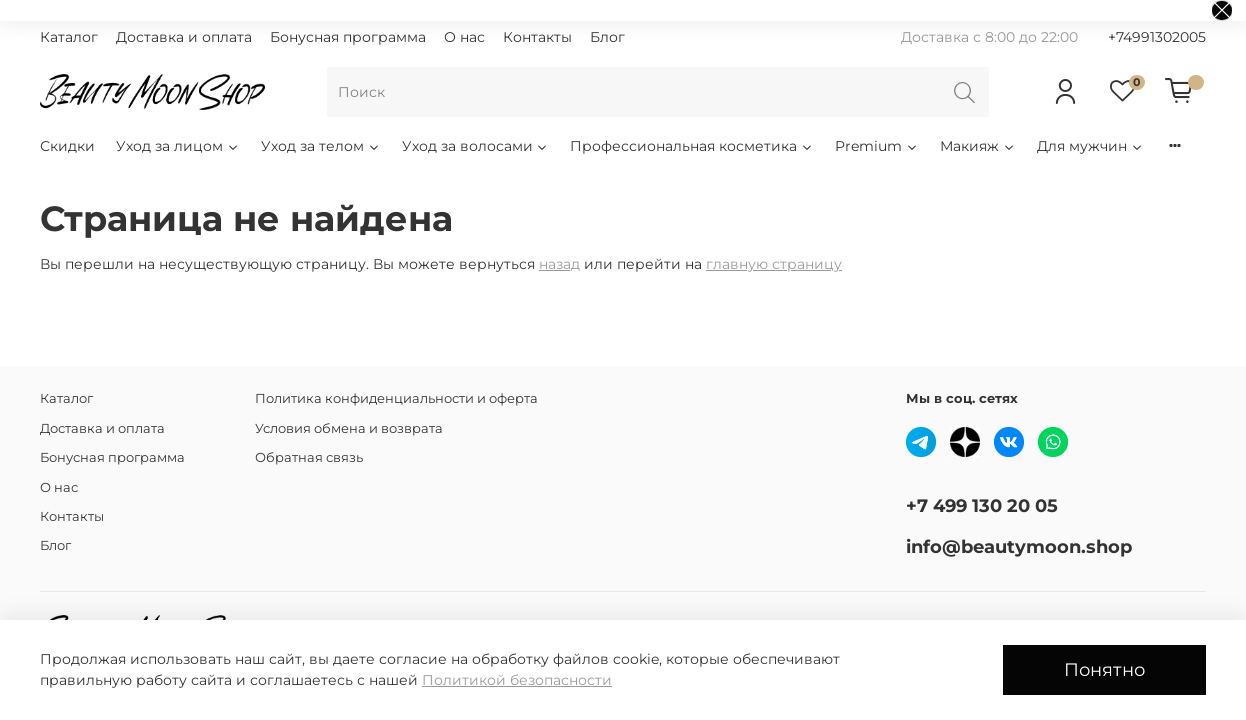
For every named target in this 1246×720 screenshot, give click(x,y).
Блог (607, 37)
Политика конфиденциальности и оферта (396, 398)
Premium (877, 146)
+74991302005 (1157, 37)
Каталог (69, 37)
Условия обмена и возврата (349, 428)
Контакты (537, 37)
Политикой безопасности (517, 680)
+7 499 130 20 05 (982, 505)
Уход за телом (321, 146)
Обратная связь (309, 457)
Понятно (1104, 669)
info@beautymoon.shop (1019, 546)
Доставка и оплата (184, 37)
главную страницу (774, 264)
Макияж (978, 146)
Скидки (67, 146)
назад (559, 264)
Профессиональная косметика (692, 146)
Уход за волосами (476, 146)
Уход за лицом (178, 146)
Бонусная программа (348, 37)
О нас (464, 37)
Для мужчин (1090, 146)
